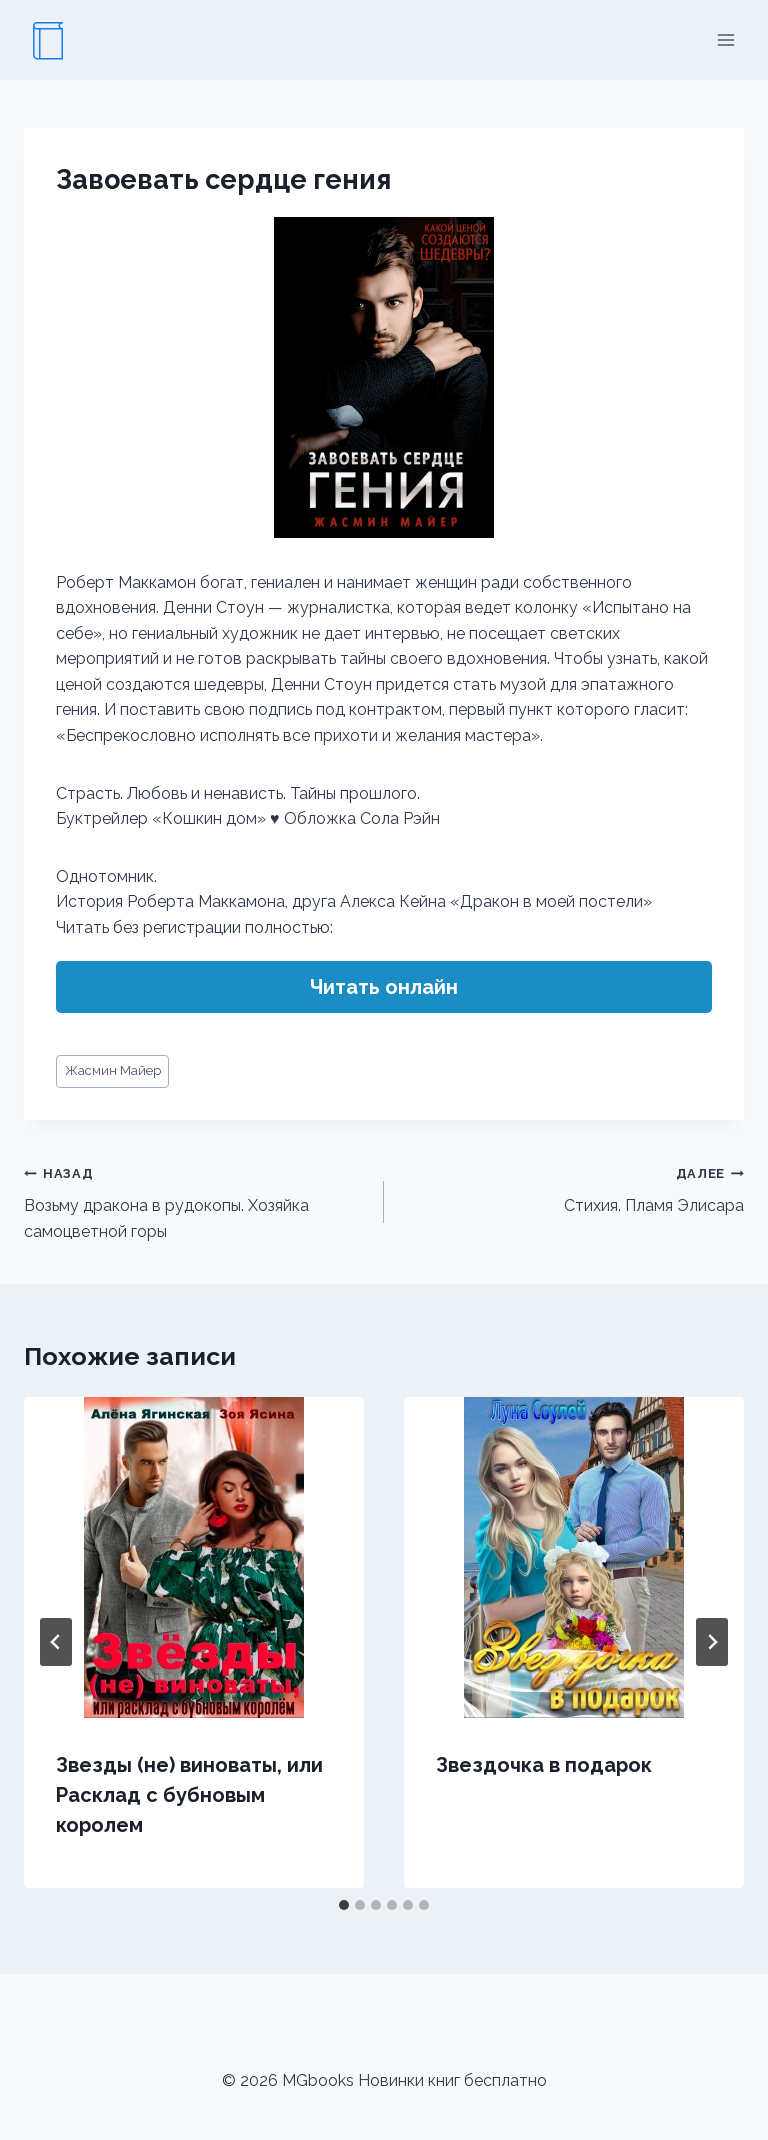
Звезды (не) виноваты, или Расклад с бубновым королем (189, 1795)
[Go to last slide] (56, 1642)
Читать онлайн (384, 987)
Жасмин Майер (113, 1070)
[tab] (344, 1905)
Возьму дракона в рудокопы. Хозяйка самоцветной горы (196, 1200)
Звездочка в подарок (544, 1765)
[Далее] (712, 1642)
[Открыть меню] (725, 39)
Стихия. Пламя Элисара (572, 1188)
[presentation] (194, 1557)
